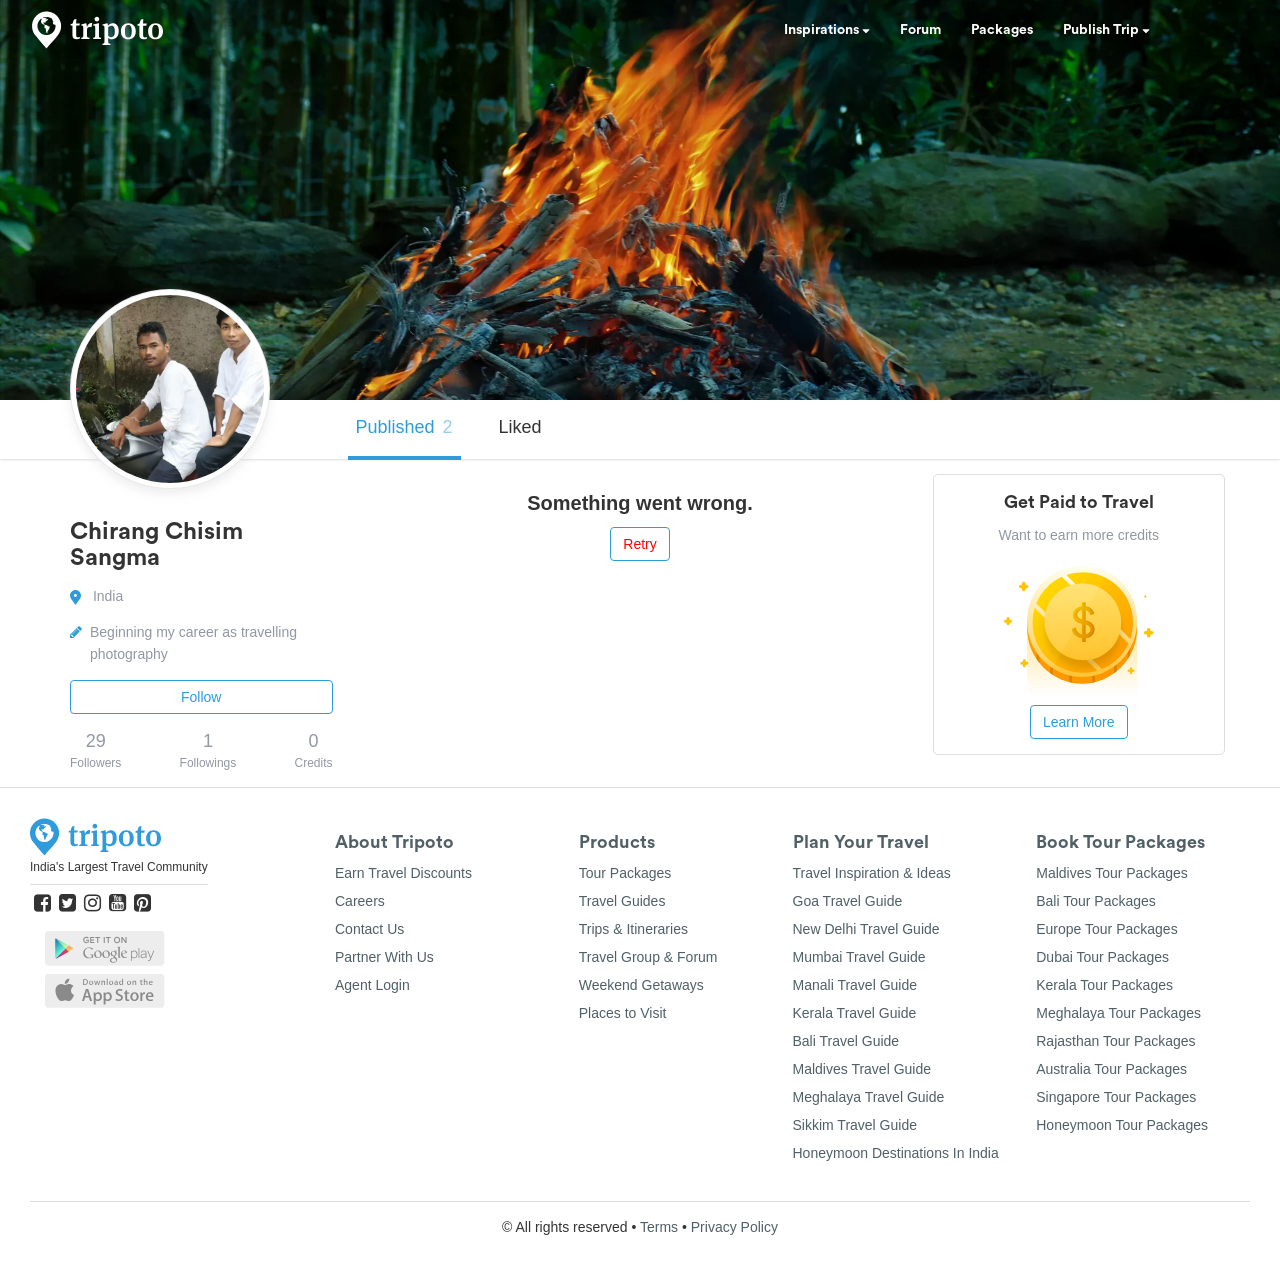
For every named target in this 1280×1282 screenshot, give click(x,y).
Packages (1002, 30)
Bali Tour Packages (1096, 901)
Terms (659, 1227)
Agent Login (372, 985)
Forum (920, 30)
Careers (360, 901)
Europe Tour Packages (1106, 929)
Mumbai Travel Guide (859, 957)
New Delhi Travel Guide (866, 929)
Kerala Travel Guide (855, 1013)
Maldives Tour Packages (1111, 873)
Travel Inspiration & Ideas (872, 873)
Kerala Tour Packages (1104, 985)
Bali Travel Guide (846, 1041)
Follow (201, 697)
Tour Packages (625, 873)
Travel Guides (622, 901)
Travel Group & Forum (648, 957)
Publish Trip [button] (1106, 30)
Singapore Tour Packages (1116, 1097)
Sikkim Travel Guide (855, 1125)
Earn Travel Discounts (403, 873)
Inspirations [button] (827, 30)
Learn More (1079, 722)
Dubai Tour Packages (1102, 957)
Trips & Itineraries (633, 929)
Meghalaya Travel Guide (869, 1097)
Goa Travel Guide (848, 901)
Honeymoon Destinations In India (896, 1153)
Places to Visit (623, 1013)
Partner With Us (384, 957)
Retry (639, 544)
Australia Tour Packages (1111, 1069)
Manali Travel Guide (855, 985)
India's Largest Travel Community (119, 867)
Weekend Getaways (641, 985)
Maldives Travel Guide (862, 1069)
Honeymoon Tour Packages (1122, 1125)
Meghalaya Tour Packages (1118, 1013)
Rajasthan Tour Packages (1115, 1041)
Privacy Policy (734, 1227)
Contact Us (369, 929)
